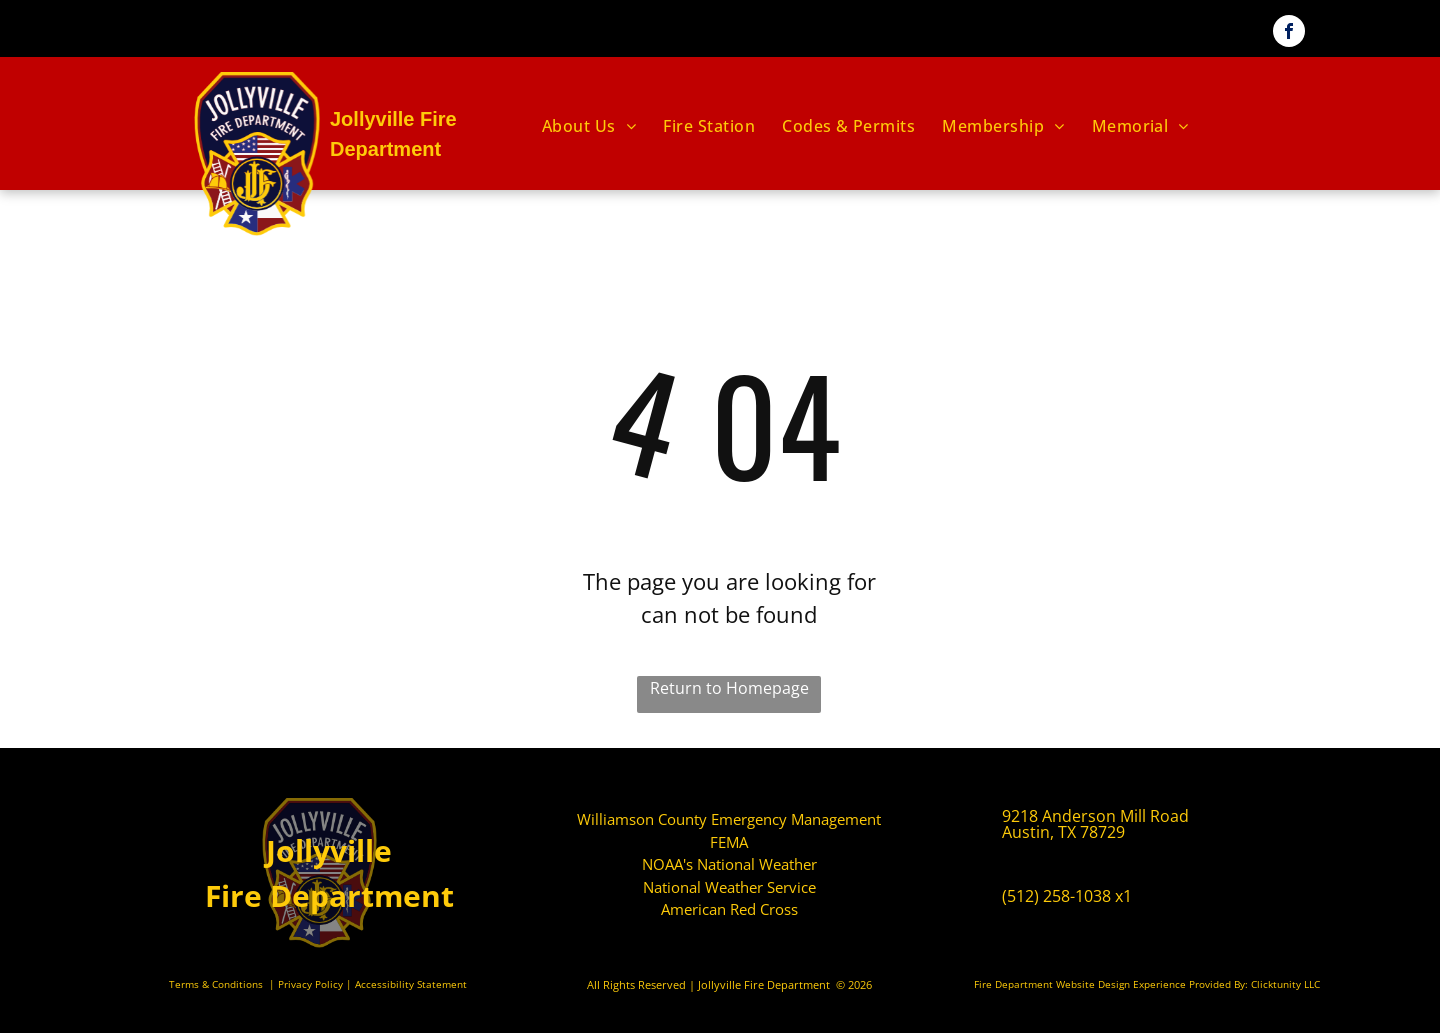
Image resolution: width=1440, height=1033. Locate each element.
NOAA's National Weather (729, 864)
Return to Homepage (729, 688)
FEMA (729, 842)
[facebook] (1289, 33)
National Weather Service (729, 887)
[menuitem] (590, 126)
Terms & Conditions (216, 984)
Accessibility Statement (411, 984)
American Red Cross (729, 909)
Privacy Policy (310, 984)
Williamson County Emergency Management (729, 819)
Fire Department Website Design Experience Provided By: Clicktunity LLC (1147, 984)
